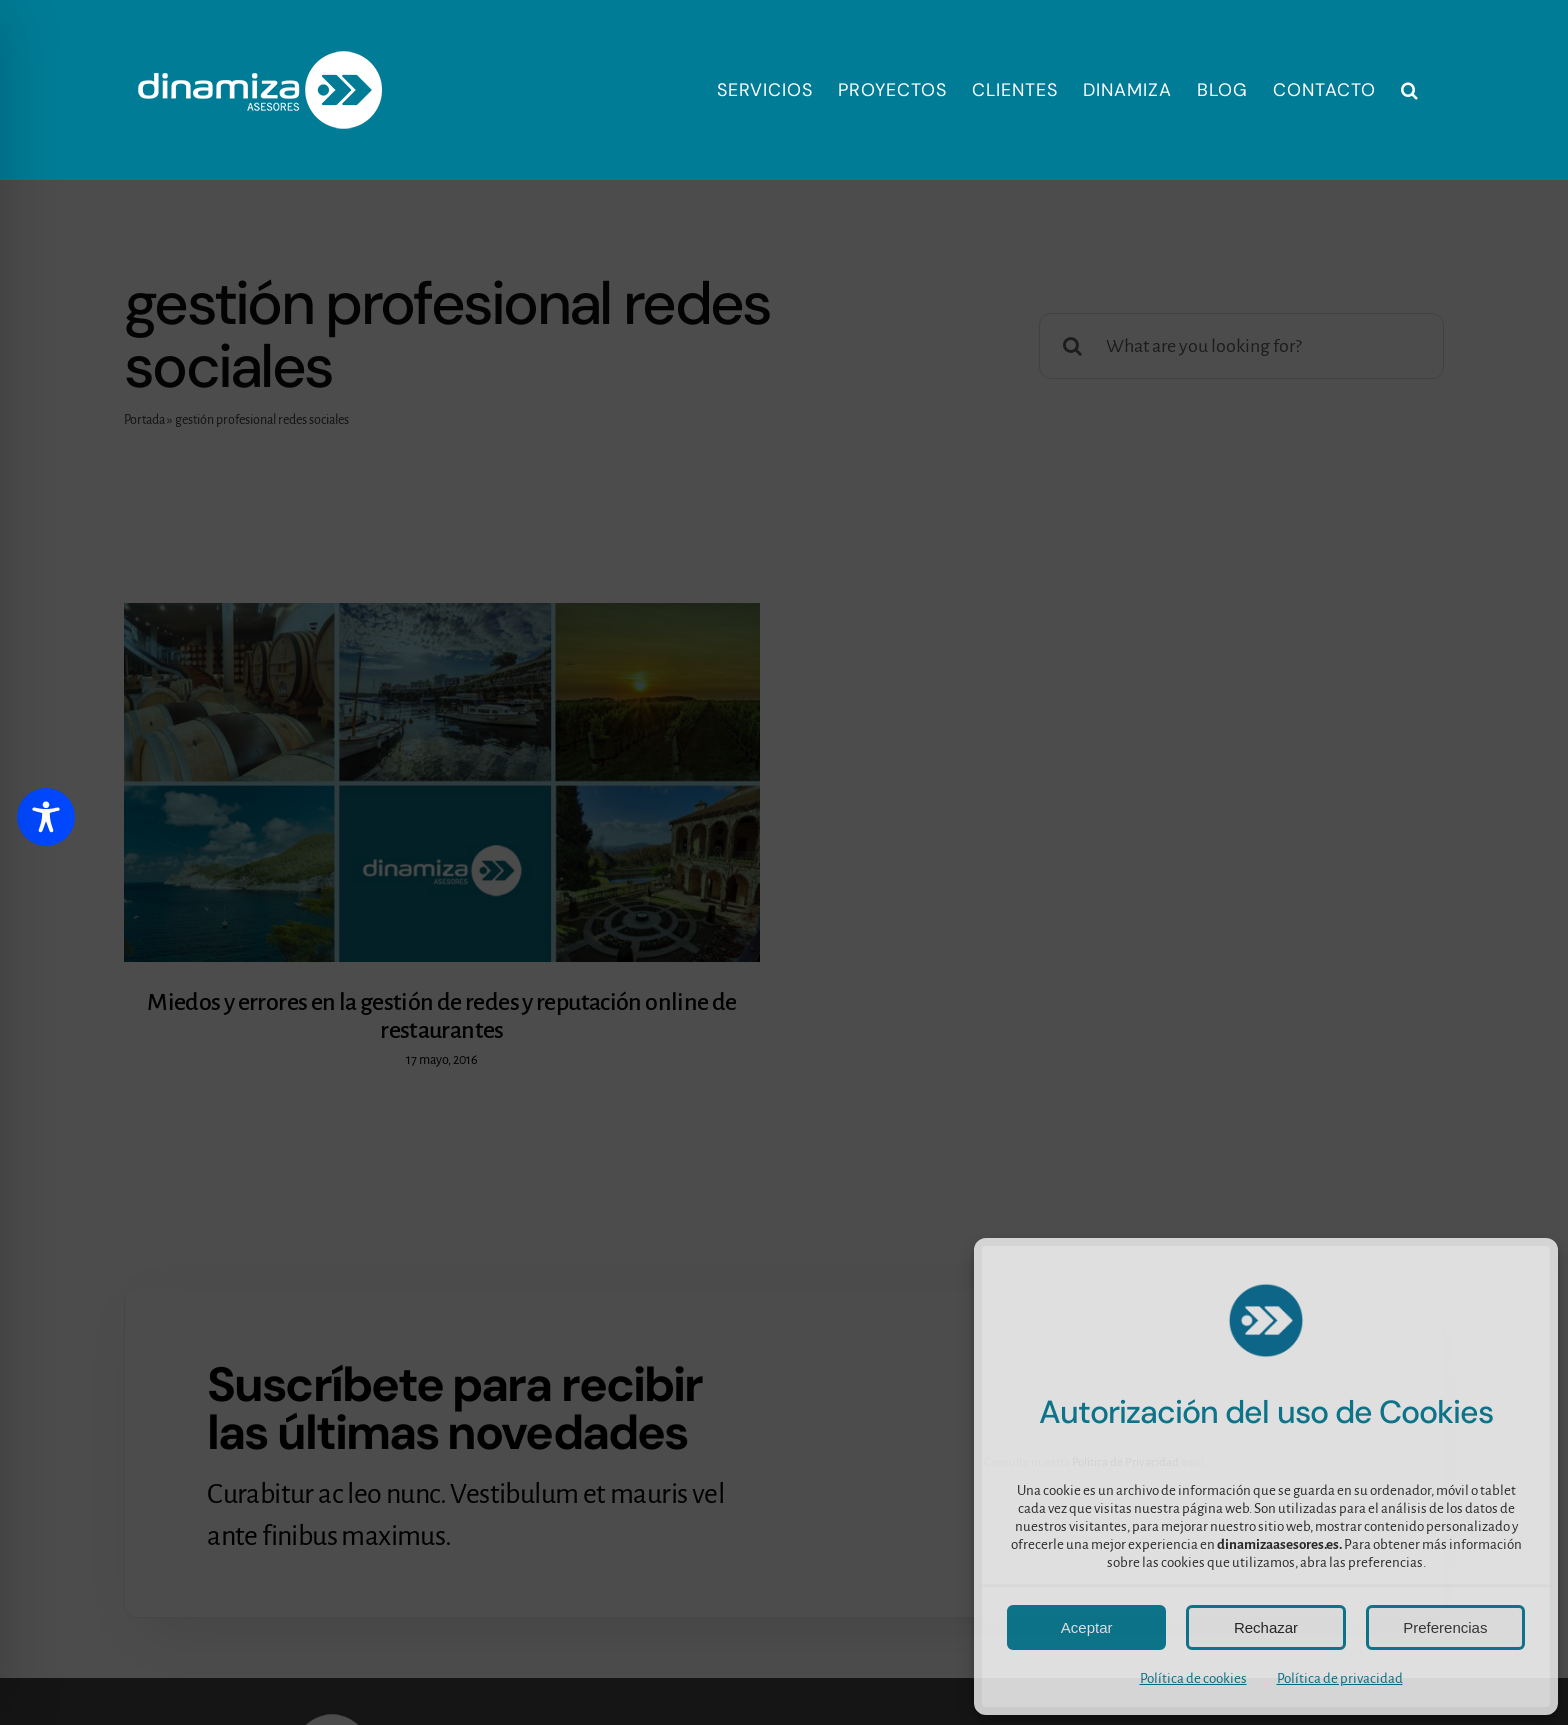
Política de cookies (1193, 1678)
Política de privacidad (1340, 1678)
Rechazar (1266, 1627)
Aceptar (1087, 1627)
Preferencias (1445, 1627)
